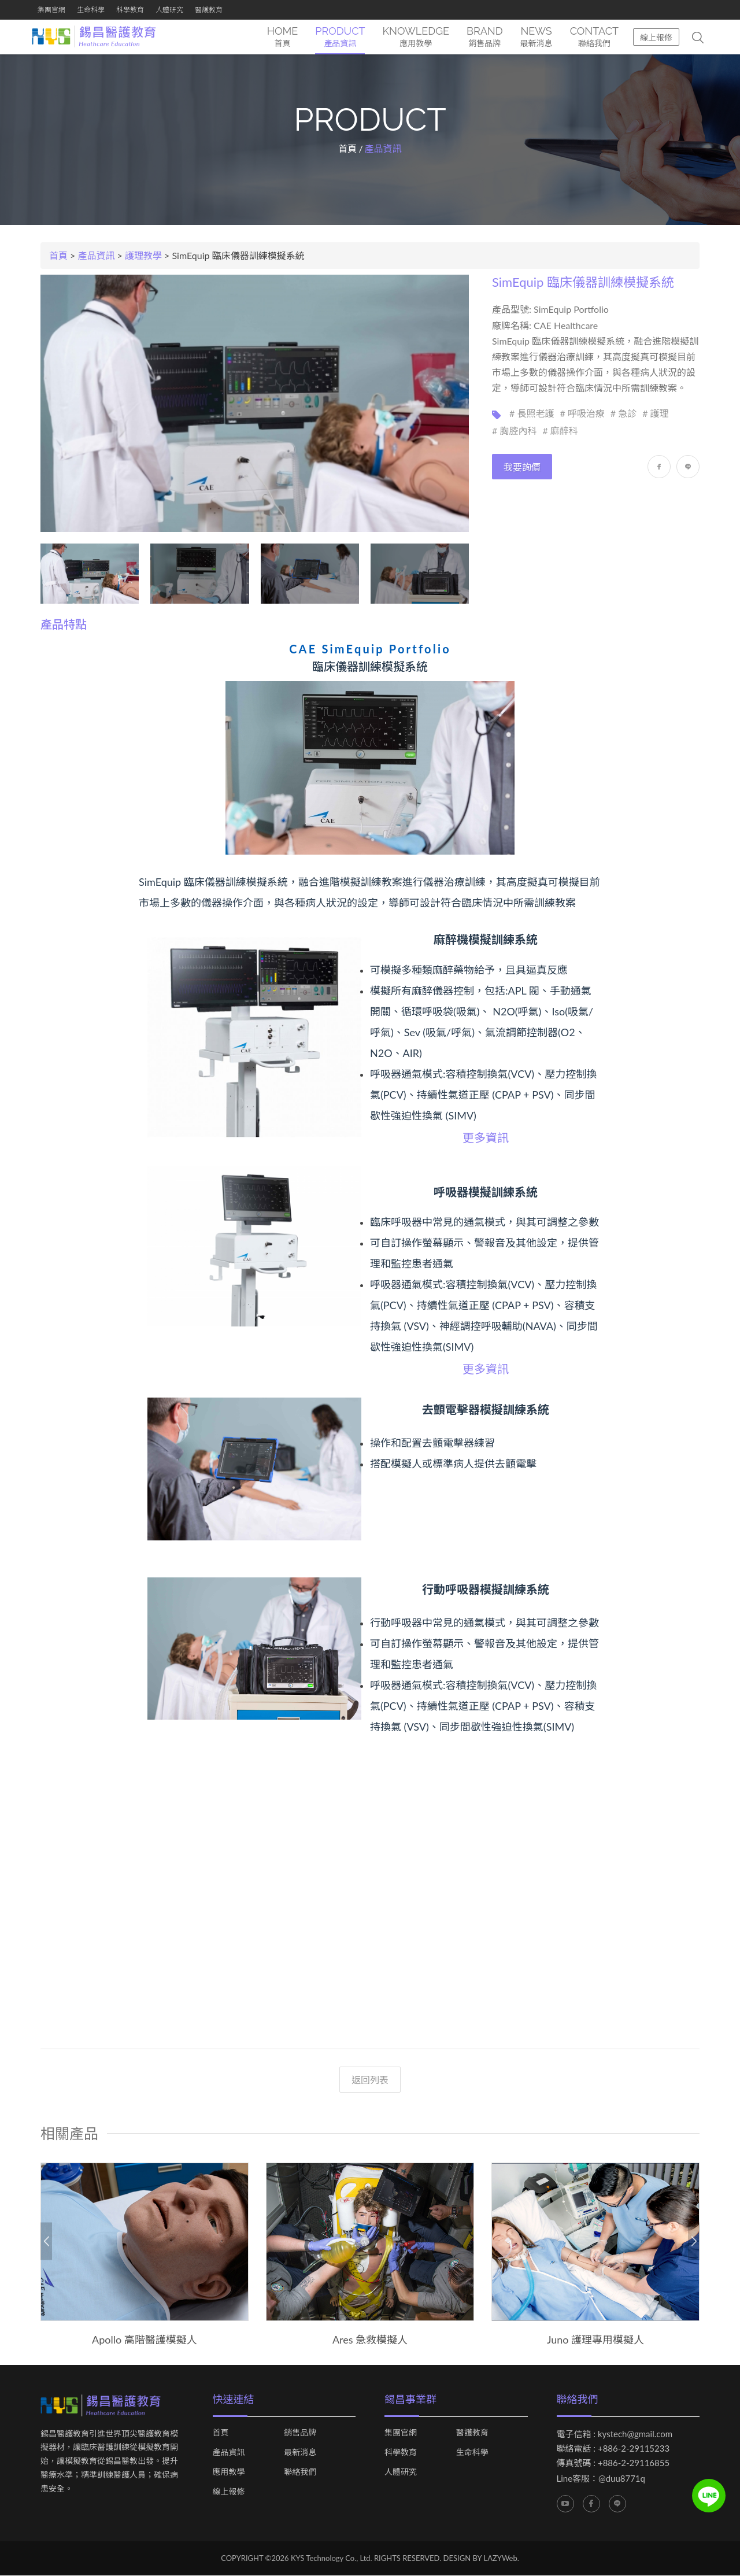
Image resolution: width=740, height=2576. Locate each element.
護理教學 (143, 255)
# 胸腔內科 (514, 430)
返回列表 (370, 2080)
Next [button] (694, 2241)
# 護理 (655, 413)
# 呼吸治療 (582, 413)
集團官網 (51, 9)
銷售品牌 (300, 2433)
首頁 (347, 148)
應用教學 (229, 2472)
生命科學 (91, 9)
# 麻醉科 (560, 430)
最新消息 (300, 2452)
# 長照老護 (531, 413)
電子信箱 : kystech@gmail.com (615, 2434)
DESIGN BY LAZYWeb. (481, 2558)
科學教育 (130, 9)
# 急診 (623, 413)
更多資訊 (485, 1137)
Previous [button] (46, 2241)
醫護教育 (209, 9)
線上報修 (656, 37)
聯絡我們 (300, 2472)
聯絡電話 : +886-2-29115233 (613, 2448)
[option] (144, 2255)
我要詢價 (522, 466)
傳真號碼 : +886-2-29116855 (613, 2462)
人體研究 (169, 9)
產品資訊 (96, 255)
